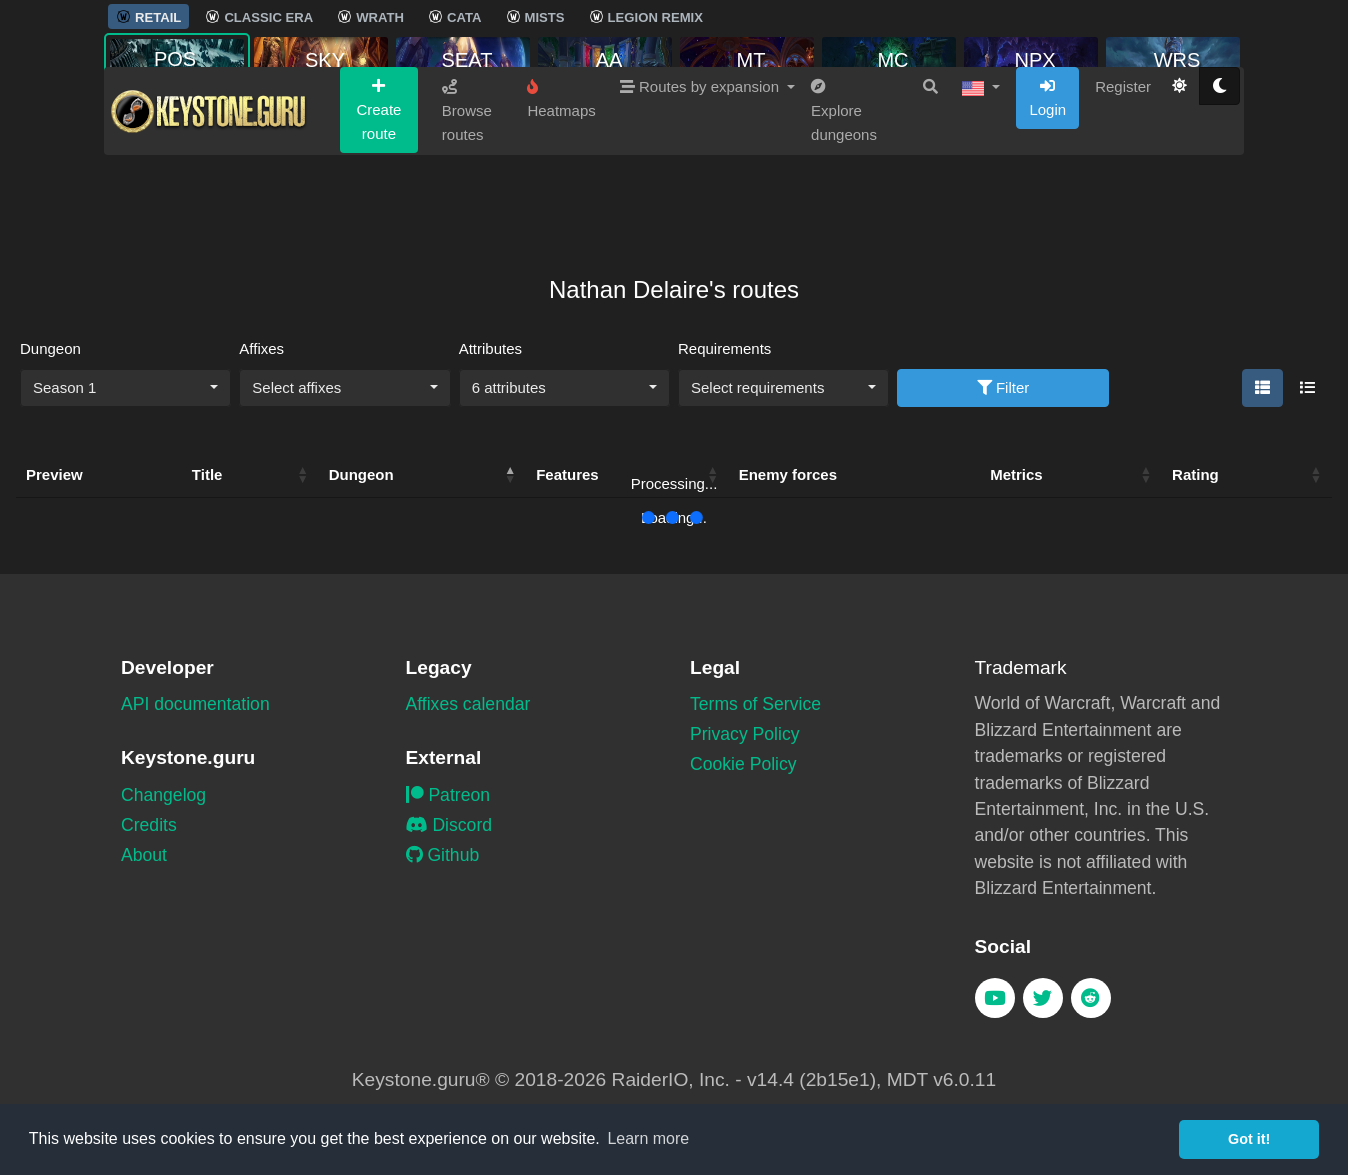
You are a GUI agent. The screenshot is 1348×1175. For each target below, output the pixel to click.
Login (1047, 173)
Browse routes (467, 186)
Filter (1003, 387)
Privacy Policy (745, 734)
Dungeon (50, 348)
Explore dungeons (844, 186)
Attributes (490, 348)
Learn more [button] (648, 1138)
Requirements (724, 348)
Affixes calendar (468, 704)
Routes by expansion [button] (701, 161)
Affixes (261, 348)
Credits (149, 825)
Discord (449, 825)
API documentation (195, 704)
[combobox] (125, 388)
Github (443, 855)
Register (1123, 161)
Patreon (448, 795)
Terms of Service (755, 704)
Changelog (163, 795)
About (144, 855)
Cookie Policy (743, 764)
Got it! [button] (1249, 1139)
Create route (378, 185)
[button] (981, 162)
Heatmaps (561, 174)
